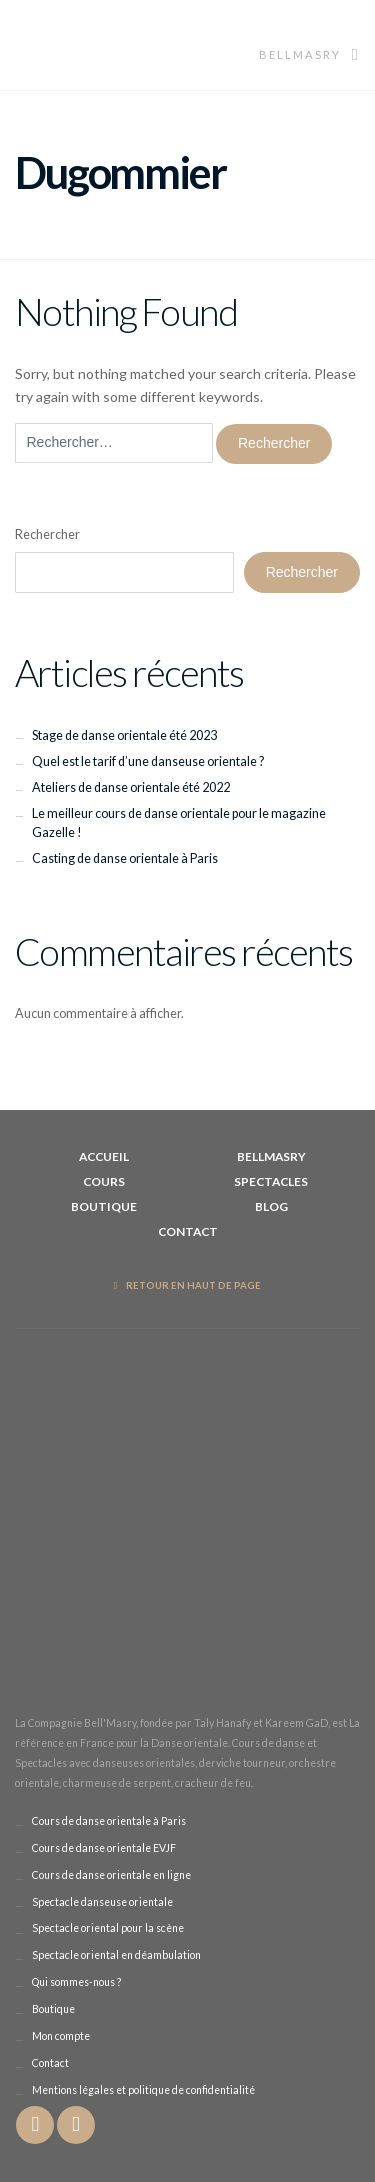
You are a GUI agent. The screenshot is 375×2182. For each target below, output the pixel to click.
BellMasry (271, 1156)
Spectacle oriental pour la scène (108, 1928)
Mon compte (61, 2036)
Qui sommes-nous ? (76, 1982)
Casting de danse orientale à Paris (125, 858)
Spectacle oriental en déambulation (116, 1955)
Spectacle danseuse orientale (102, 1902)
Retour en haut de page (188, 1285)
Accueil (104, 1156)
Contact (188, 1231)
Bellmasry (309, 54)
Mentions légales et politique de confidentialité (143, 2090)
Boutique (104, 1206)
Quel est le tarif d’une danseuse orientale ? (148, 761)
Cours (104, 1181)
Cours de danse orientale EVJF (104, 1848)
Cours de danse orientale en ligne (111, 1875)
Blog (271, 1206)
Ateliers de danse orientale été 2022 (131, 787)
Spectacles (271, 1181)
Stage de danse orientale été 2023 (124, 735)
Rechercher (47, 534)
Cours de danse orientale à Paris (109, 1821)
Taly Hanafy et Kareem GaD (261, 1723)
